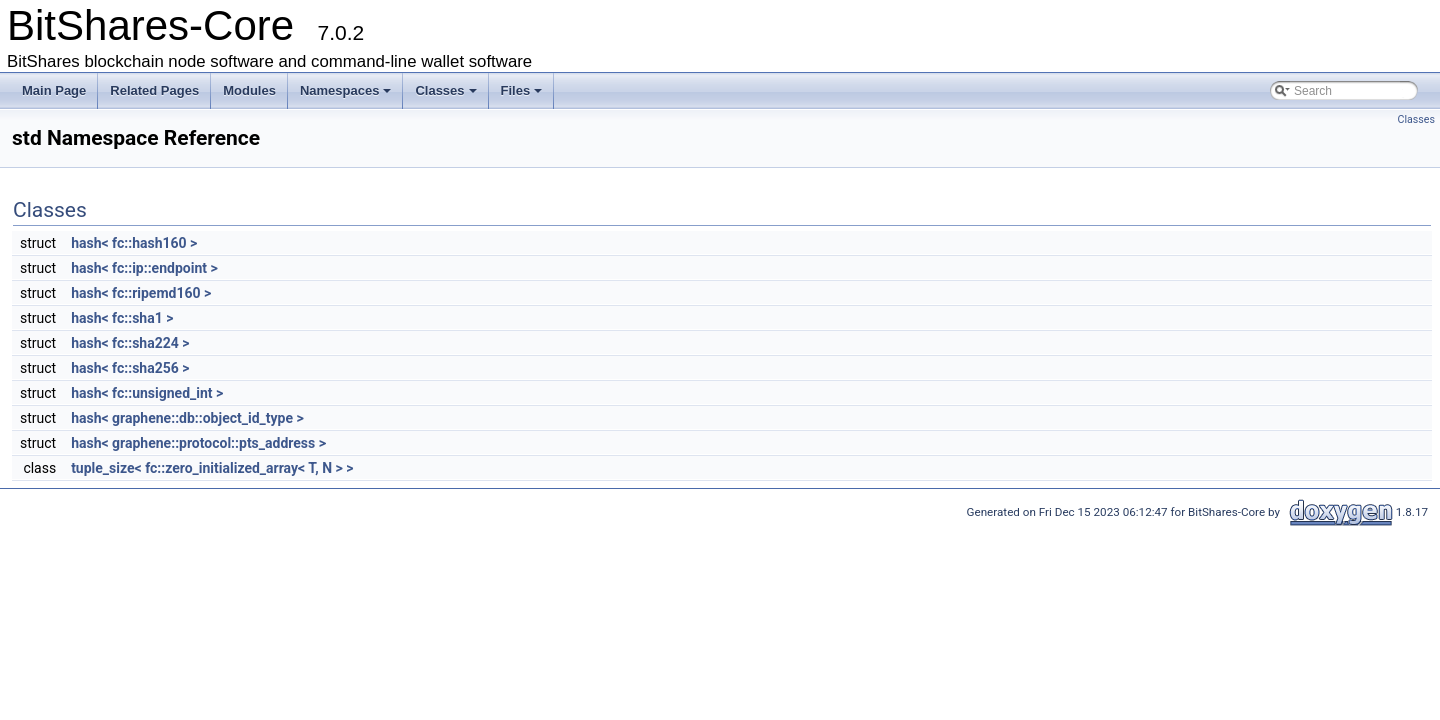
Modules (249, 90)
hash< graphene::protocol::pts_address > (198, 443)
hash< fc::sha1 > (122, 318)
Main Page (54, 90)
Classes (445, 90)
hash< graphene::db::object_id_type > (187, 418)
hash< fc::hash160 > (134, 243)
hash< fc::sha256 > (130, 368)
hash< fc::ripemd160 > (141, 293)
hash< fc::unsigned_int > (147, 393)
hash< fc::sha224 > (130, 343)
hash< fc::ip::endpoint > (144, 268)
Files (522, 90)
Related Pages (154, 90)
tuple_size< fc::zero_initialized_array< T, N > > (212, 468)
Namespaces (346, 90)
